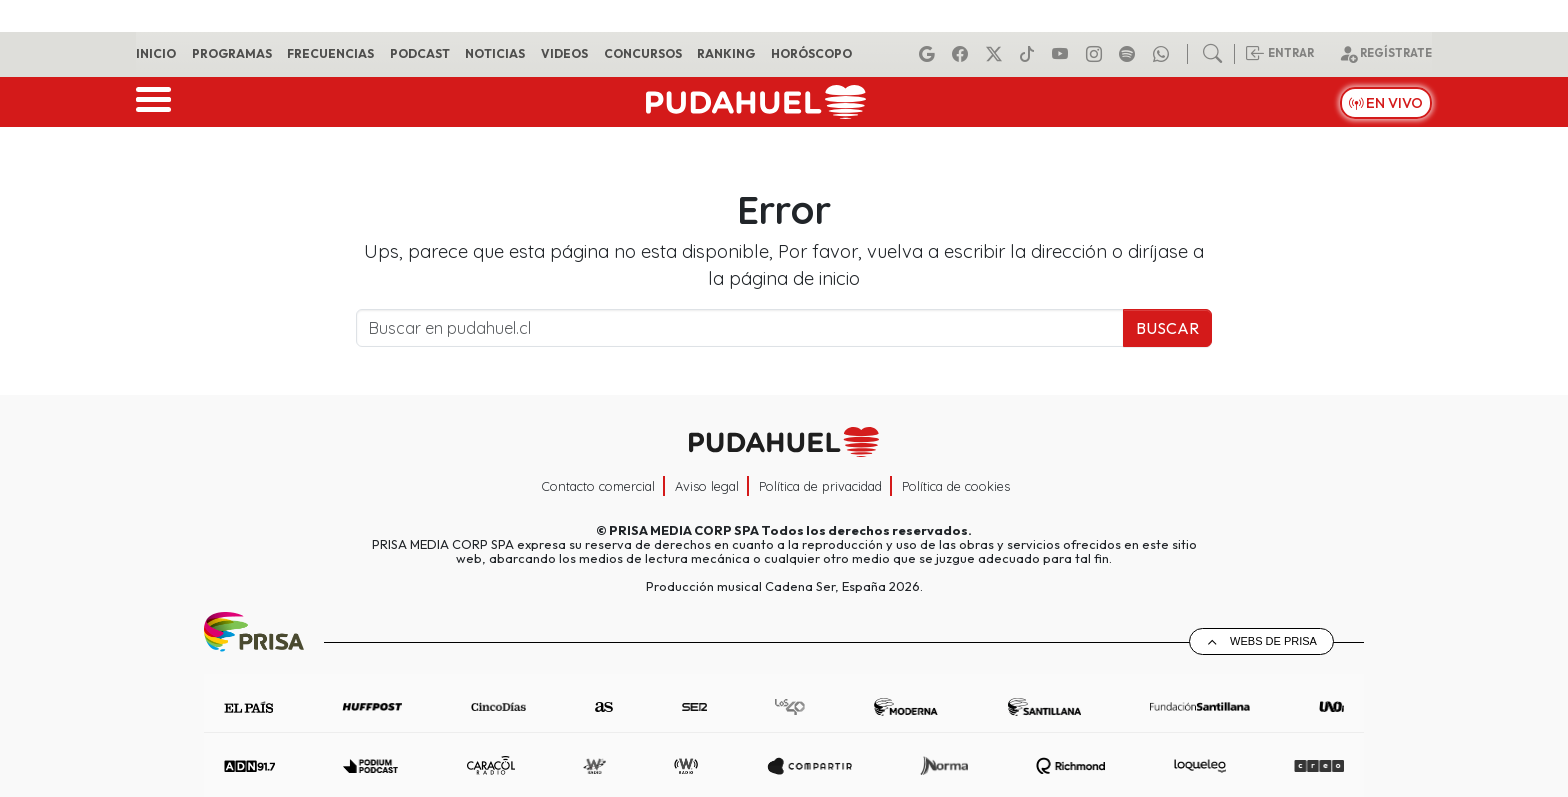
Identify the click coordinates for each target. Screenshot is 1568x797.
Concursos (643, 53)
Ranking (726, 53)
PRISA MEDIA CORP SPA (684, 530)
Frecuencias (330, 53)
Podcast (420, 53)
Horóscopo (811, 53)
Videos (564, 53)
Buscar (1167, 328)
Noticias (495, 53)
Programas (232, 53)
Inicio (156, 53)
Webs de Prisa (1273, 641)
